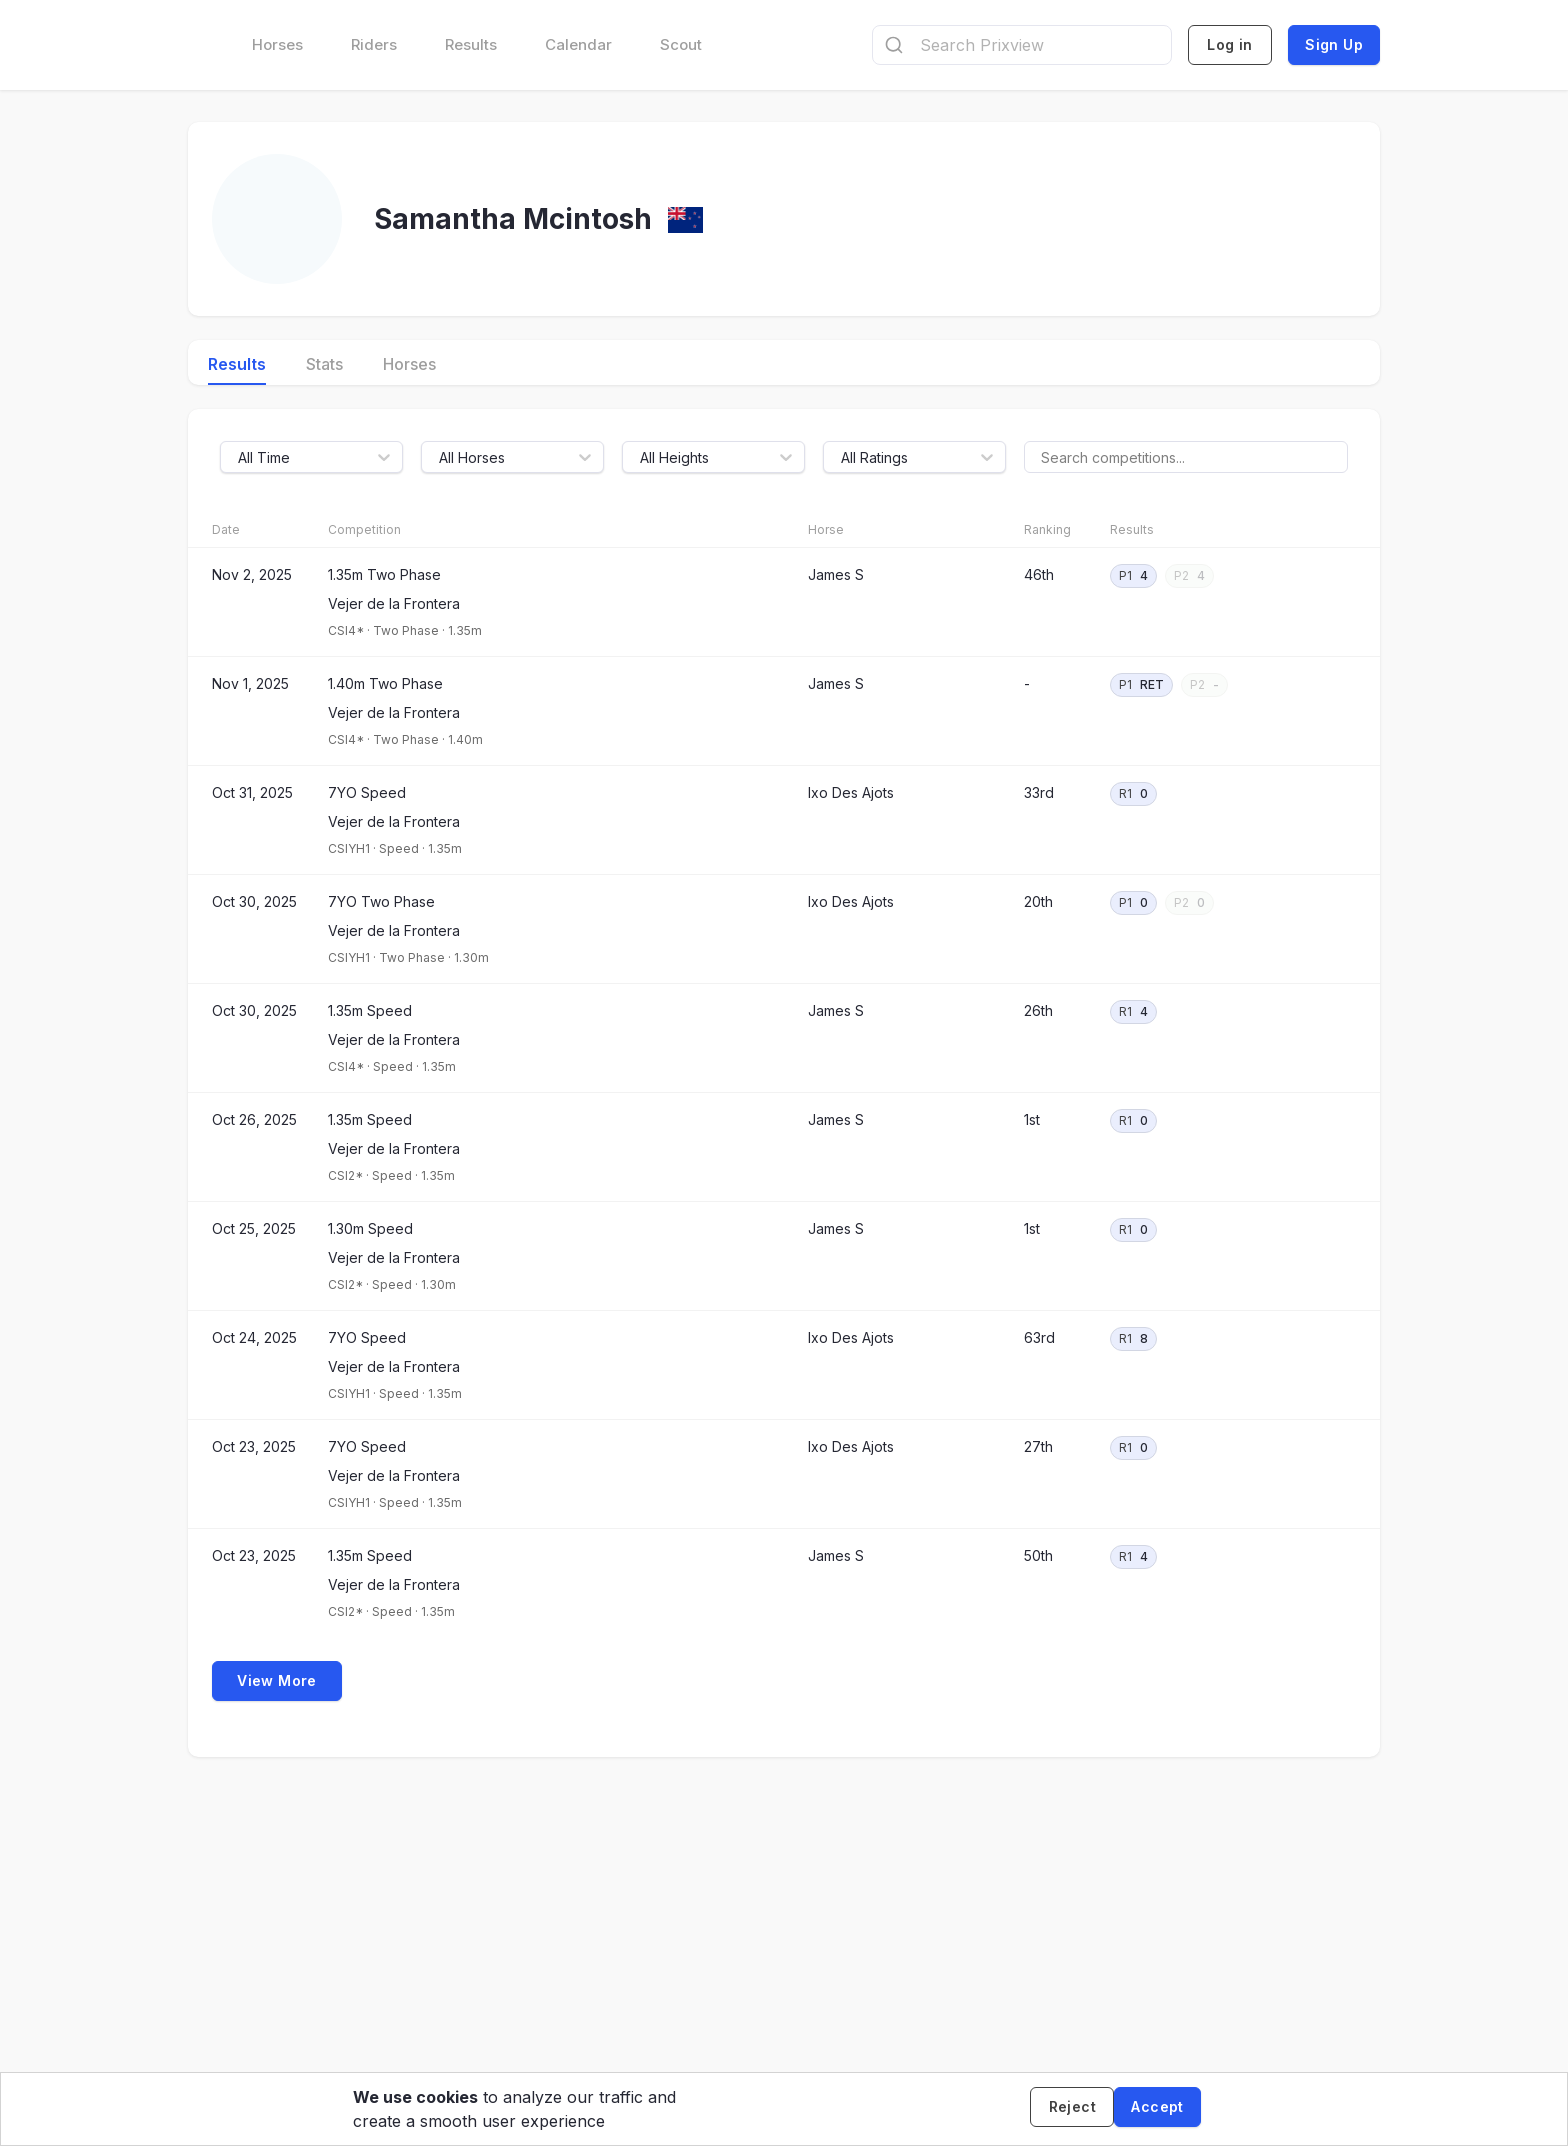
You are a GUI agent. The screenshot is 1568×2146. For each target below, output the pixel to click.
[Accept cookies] (1157, 2109)
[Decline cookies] (1064, 2109)
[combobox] (1022, 45)
